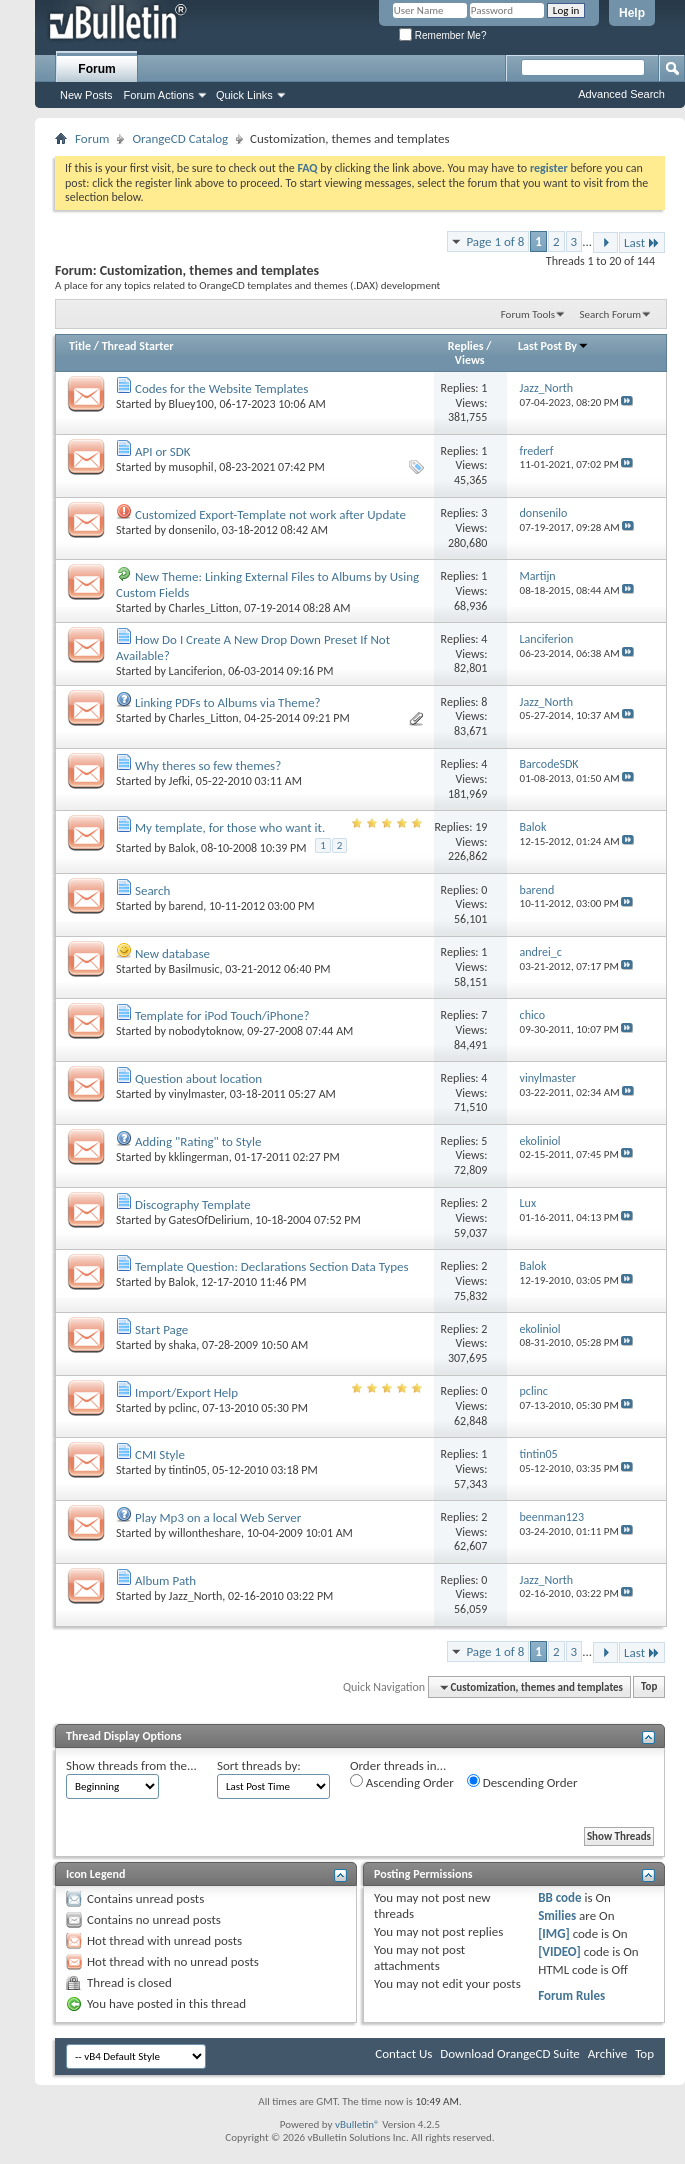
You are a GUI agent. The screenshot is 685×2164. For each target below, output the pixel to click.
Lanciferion (196, 671)
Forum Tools (528, 314)
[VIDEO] (559, 1951)
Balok (182, 848)
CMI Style (160, 1454)
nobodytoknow (205, 1031)
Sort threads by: (259, 1765)
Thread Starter (138, 346)
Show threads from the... (131, 1765)
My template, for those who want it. (230, 827)
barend (186, 906)
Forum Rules (571, 1995)
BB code (559, 1897)
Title (80, 346)
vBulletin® (357, 2124)
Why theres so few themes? (208, 765)
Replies (466, 346)
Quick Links (244, 95)
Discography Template (193, 1204)
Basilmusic (194, 969)
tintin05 (188, 1470)
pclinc (183, 1408)
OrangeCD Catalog (180, 138)
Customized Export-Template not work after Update (270, 514)
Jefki (180, 781)
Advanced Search (621, 94)
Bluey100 (191, 404)
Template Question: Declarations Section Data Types (272, 1266)
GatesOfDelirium (209, 1220)
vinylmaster (196, 1094)
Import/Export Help (186, 1392)
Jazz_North (196, 1596)
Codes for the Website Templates (221, 388)
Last (642, 242)
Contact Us (403, 2053)
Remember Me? (442, 35)
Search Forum (611, 314)
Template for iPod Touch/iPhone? (222, 1015)
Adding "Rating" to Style (198, 1141)
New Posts (86, 95)
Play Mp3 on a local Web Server (218, 1517)
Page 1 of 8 (495, 241)
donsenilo (193, 530)
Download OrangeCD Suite (510, 2053)
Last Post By (553, 346)
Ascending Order (402, 1782)
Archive (607, 2053)
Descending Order (522, 1782)
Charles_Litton (204, 608)
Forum (96, 69)
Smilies (557, 1915)
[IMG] (554, 1933)
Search (152, 890)
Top (649, 1687)
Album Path (165, 1580)
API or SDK (163, 451)
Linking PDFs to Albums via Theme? (228, 702)
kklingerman (199, 1157)
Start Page (161, 1329)
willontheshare (205, 1533)
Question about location (198, 1078)
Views (470, 360)
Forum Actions (159, 95)
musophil (191, 467)
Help (632, 13)
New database (172, 953)
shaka (183, 1345)
